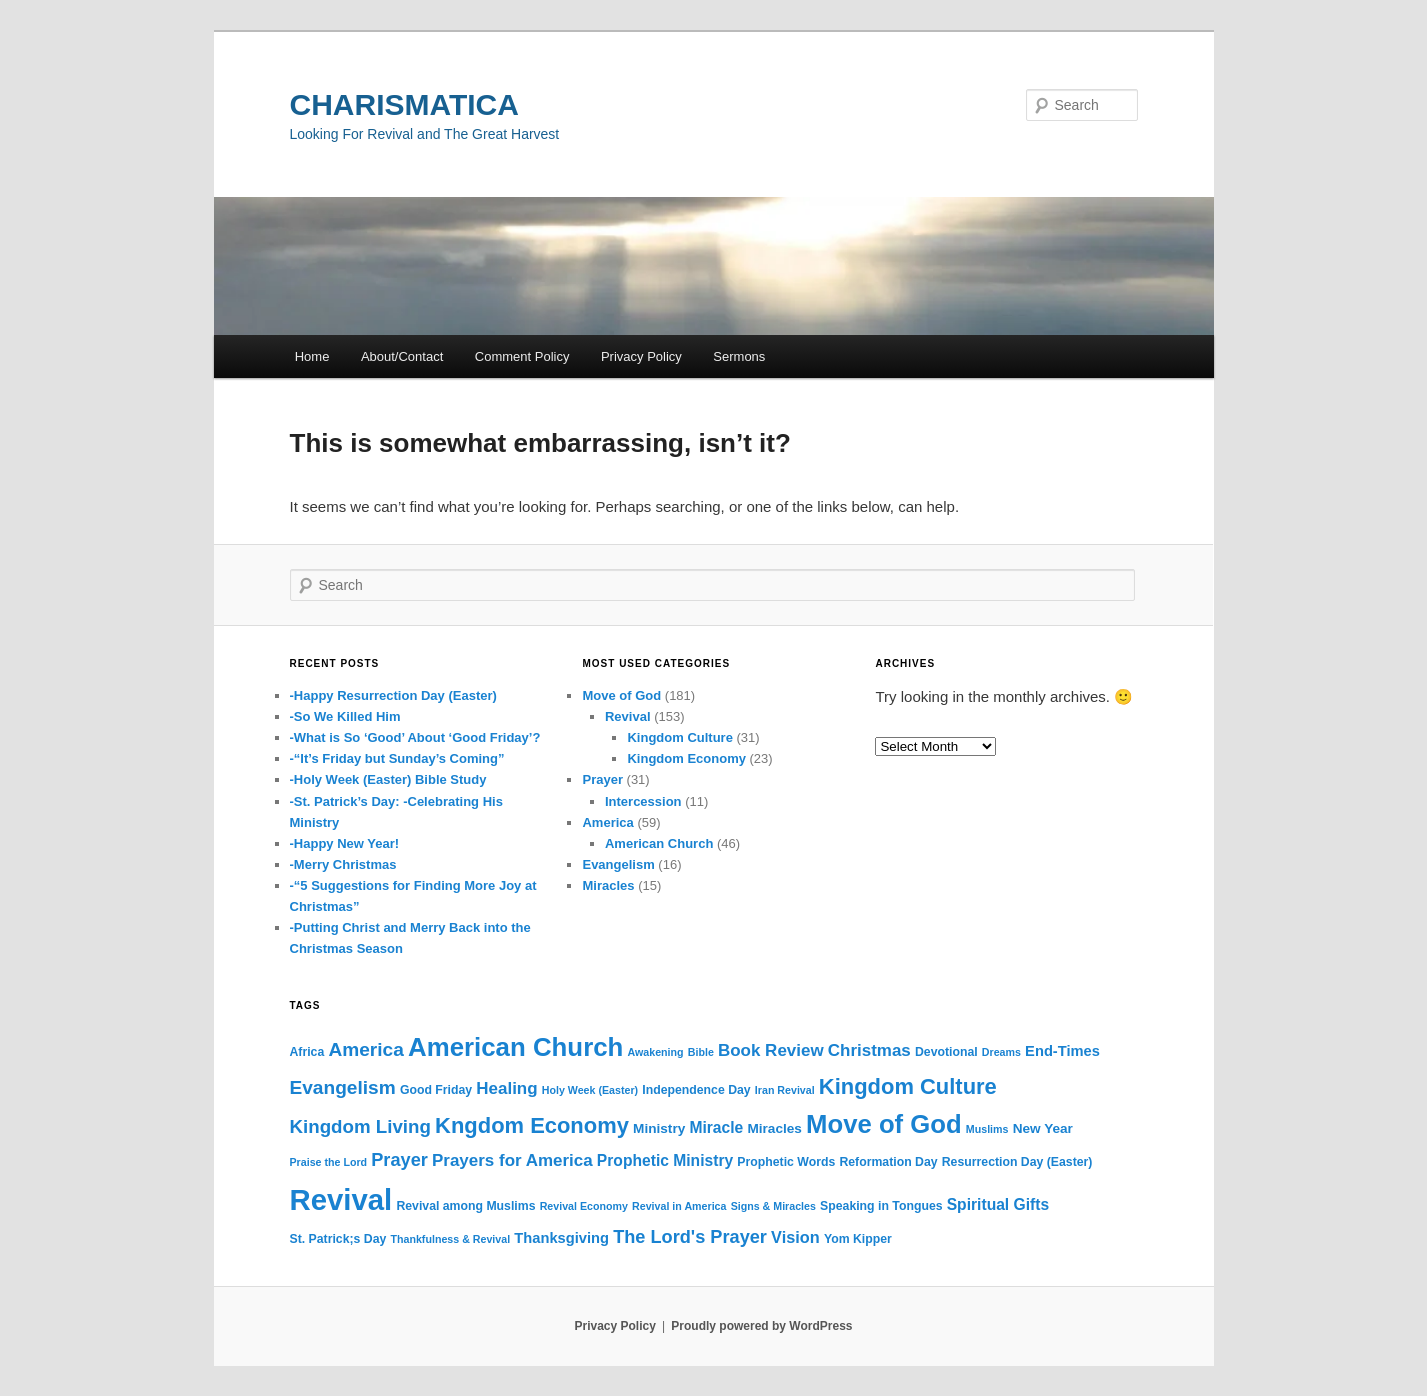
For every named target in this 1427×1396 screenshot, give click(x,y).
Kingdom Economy (686, 758)
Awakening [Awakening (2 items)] (656, 1052)
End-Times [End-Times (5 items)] (1062, 1051)
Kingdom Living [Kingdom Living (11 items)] (360, 1126)
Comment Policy (522, 356)
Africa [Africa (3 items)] (307, 1052)
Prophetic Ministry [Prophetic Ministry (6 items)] (665, 1160)
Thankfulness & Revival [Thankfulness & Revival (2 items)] (450, 1239)
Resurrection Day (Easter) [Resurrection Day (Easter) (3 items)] (1017, 1162)
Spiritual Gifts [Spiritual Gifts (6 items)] (998, 1204)
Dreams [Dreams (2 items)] (1001, 1052)
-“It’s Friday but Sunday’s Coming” (397, 758)
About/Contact (402, 356)
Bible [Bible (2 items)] (701, 1052)
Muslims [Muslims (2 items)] (987, 1129)
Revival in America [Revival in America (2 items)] (679, 1206)
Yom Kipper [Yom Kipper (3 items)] (858, 1239)
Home (312, 356)
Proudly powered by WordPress (761, 1326)
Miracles (608, 885)
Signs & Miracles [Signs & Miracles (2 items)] (773, 1206)
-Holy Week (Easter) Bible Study (388, 779)
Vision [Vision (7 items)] (795, 1237)
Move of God (621, 695)
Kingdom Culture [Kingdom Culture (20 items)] (908, 1086)
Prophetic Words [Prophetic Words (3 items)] (786, 1162)
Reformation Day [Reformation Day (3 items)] (888, 1162)
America (607, 822)
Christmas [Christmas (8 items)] (869, 1050)
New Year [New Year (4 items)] (1043, 1128)
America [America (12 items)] (365, 1049)
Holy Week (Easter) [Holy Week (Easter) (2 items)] (590, 1090)
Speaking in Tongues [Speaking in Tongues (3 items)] (881, 1206)
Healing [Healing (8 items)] (506, 1088)
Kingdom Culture (679, 737)
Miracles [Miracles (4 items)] (774, 1128)
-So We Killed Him (345, 716)
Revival (628, 716)
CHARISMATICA (404, 104)
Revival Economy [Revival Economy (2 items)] (584, 1206)
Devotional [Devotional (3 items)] (946, 1052)
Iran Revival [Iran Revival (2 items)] (785, 1090)
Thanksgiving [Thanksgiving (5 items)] (561, 1238)
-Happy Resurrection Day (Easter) (393, 695)
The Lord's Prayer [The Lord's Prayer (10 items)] (690, 1237)
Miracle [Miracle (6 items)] (716, 1127)
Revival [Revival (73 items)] (341, 1199)
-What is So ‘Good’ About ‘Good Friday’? (415, 737)
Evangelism (618, 864)
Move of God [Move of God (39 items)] (884, 1124)
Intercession (643, 801)
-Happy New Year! (345, 843)
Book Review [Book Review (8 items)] (771, 1050)
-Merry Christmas (343, 864)
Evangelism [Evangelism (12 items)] (343, 1087)
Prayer (602, 779)
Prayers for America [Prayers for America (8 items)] (512, 1160)
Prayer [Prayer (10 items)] (399, 1160)
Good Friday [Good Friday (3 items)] (436, 1090)
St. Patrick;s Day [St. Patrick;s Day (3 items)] (338, 1239)
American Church (659, 843)
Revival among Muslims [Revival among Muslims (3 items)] (465, 1206)
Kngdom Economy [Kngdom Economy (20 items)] (532, 1125)
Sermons (739, 356)
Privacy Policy (641, 356)
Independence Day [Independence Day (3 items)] (696, 1090)
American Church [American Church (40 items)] (515, 1047)
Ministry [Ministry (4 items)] (659, 1128)
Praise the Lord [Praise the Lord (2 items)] (329, 1162)
